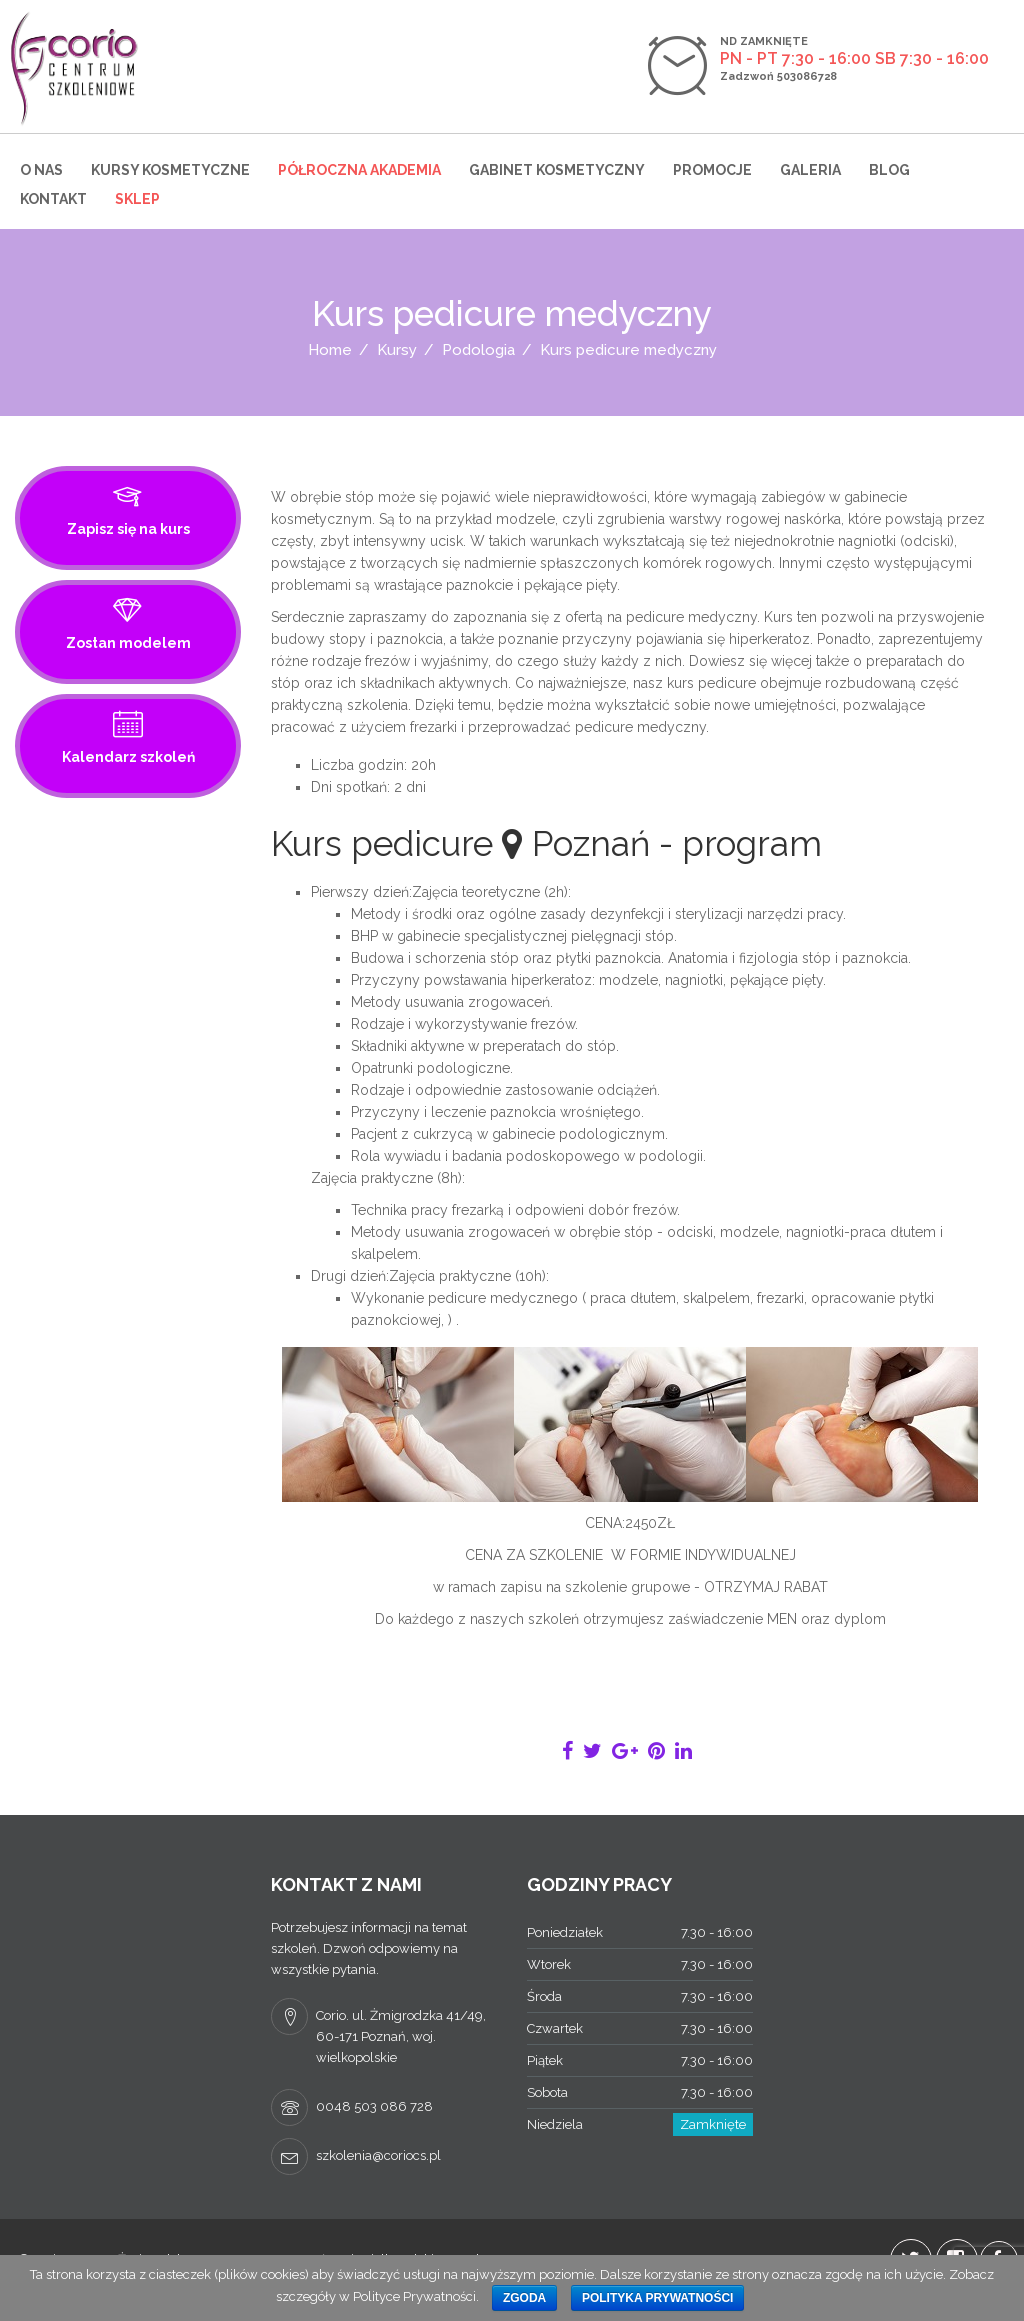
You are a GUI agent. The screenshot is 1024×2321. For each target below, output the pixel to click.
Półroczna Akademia (359, 170)
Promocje (712, 170)
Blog (889, 170)
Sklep (137, 199)
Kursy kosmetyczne (170, 170)
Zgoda (524, 2298)
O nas (41, 170)
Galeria (810, 170)
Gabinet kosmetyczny (557, 170)
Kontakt (53, 199)
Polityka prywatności (658, 2298)
